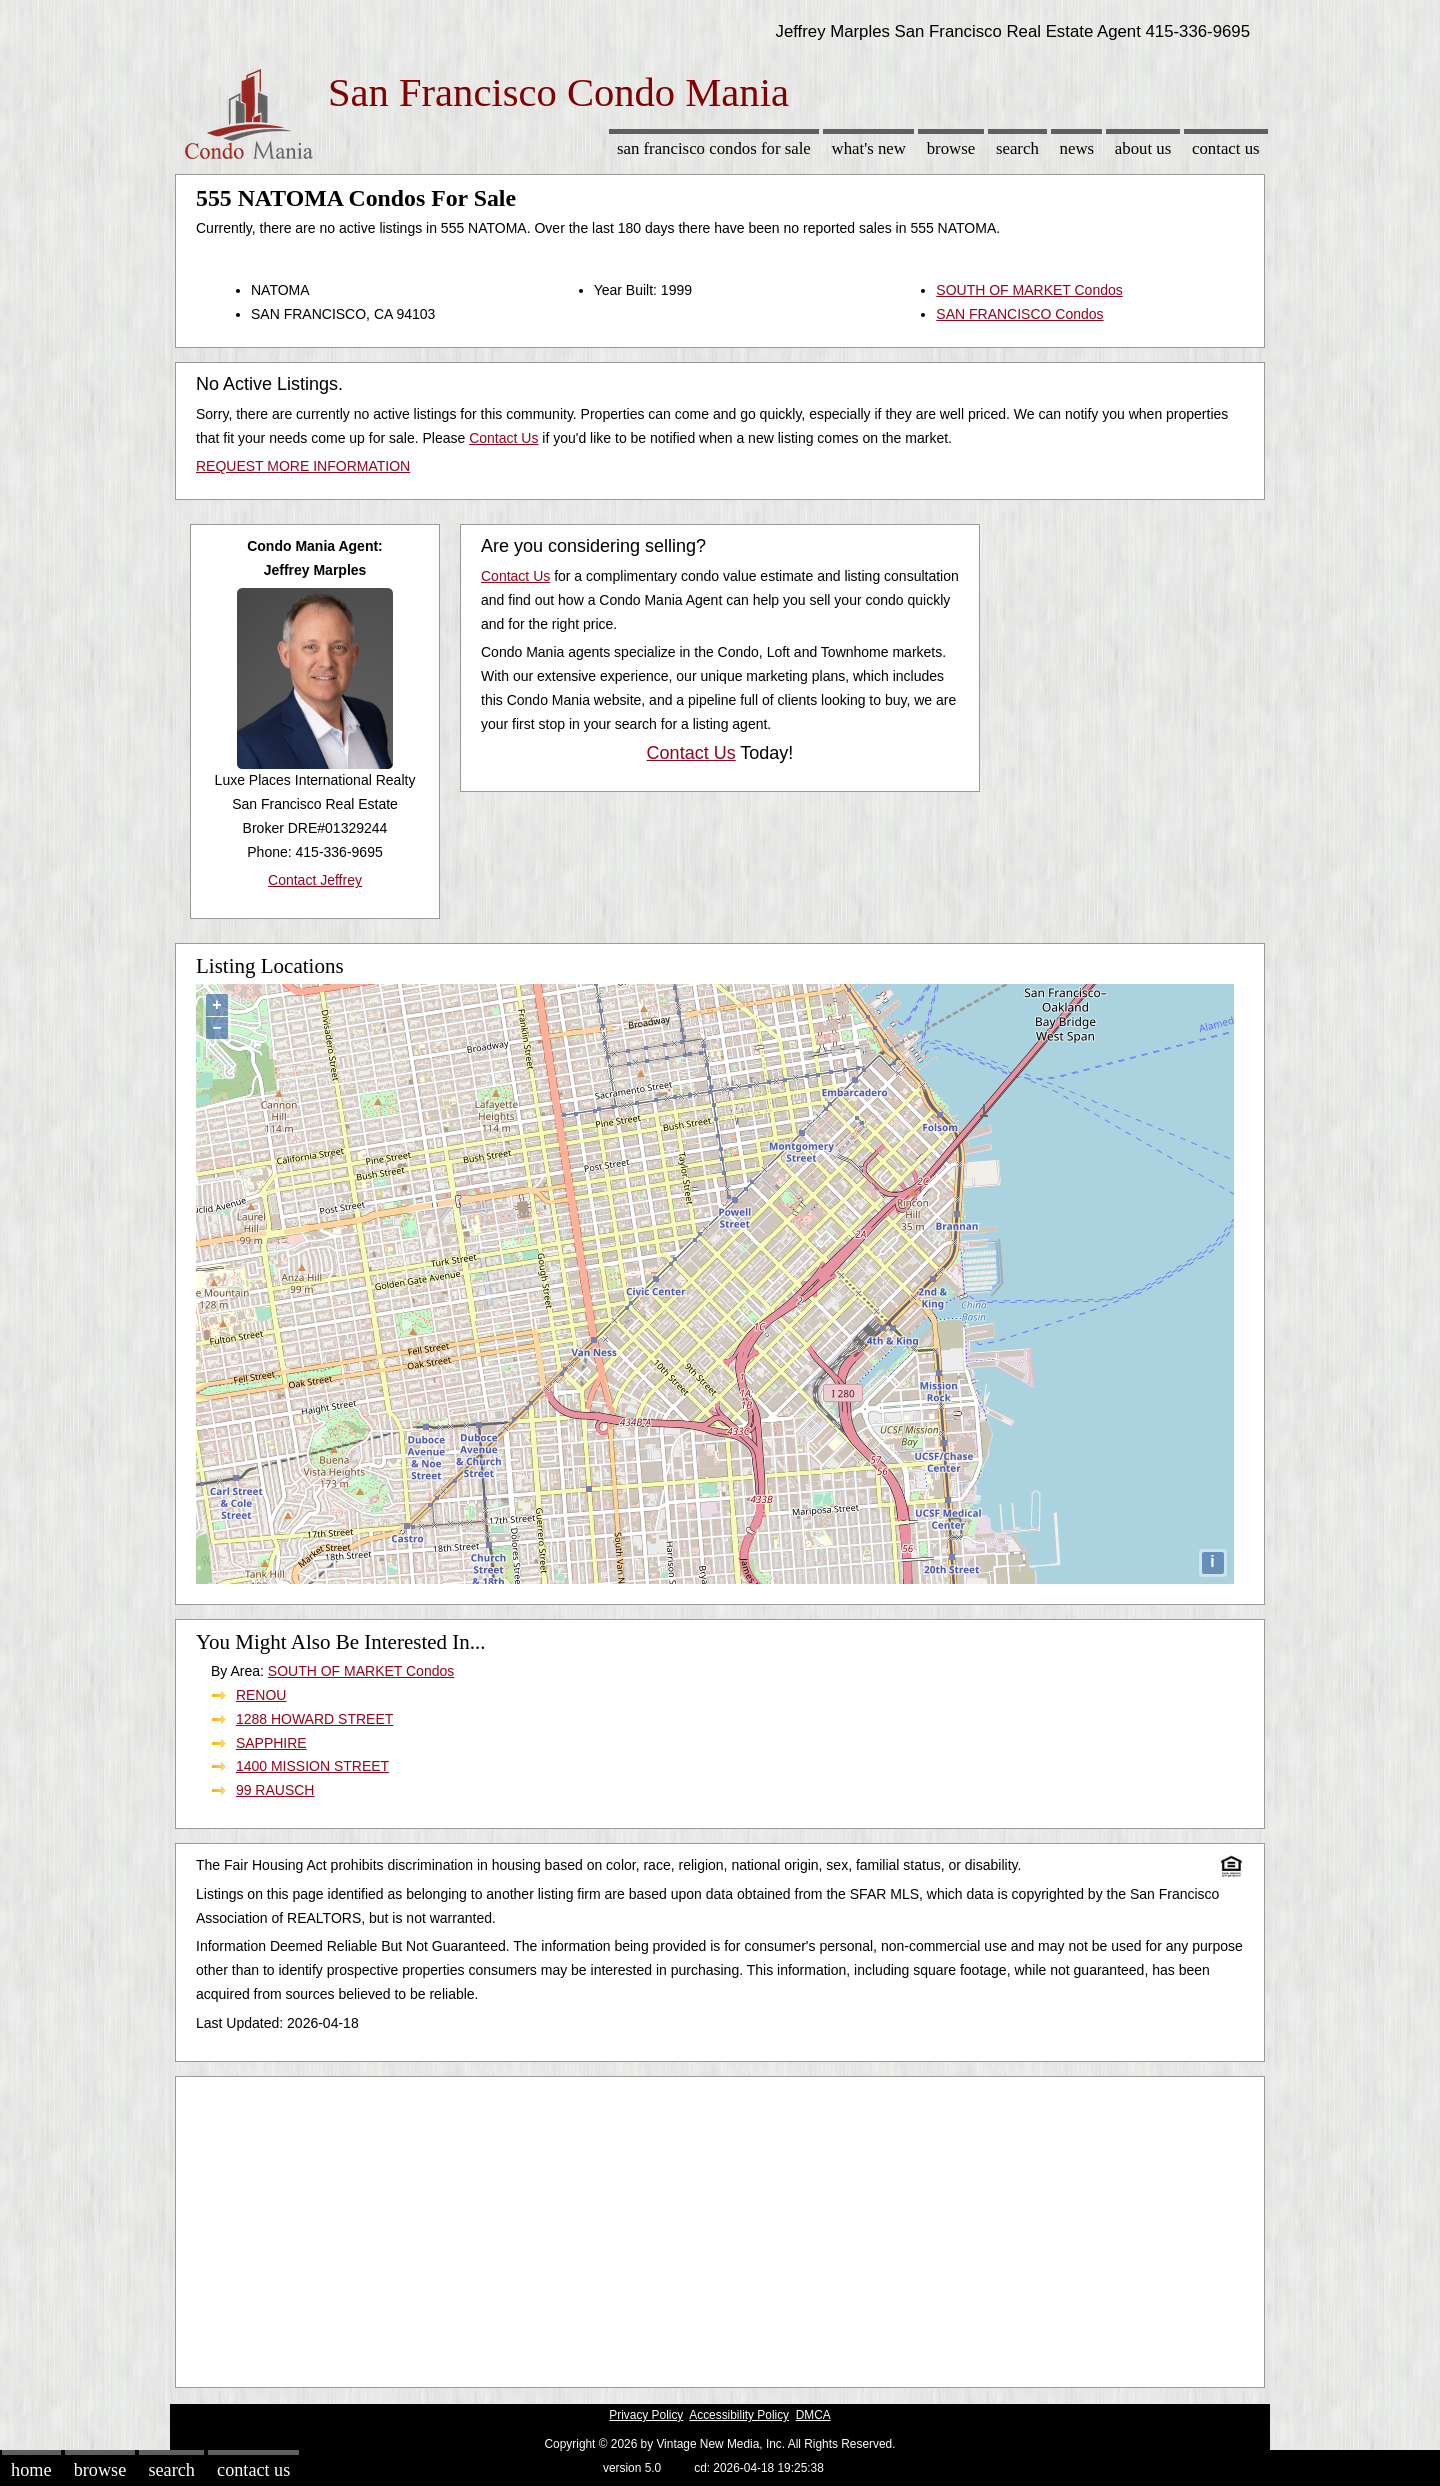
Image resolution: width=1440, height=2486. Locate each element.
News (1077, 148)
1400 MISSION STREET (312, 1766)
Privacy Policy (646, 2415)
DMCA (813, 2415)
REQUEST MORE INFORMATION (303, 466)
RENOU (261, 1695)
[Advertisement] (720, 2227)
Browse (951, 148)
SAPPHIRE (271, 1743)
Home (31, 2470)
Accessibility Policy (739, 2415)
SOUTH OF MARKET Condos (1029, 290)
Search (1017, 148)
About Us (1143, 148)
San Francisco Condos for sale (714, 148)
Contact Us (1226, 148)
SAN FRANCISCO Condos (1019, 314)
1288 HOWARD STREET (314, 1719)
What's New (869, 148)
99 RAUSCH (275, 1790)
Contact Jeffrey (315, 880)
